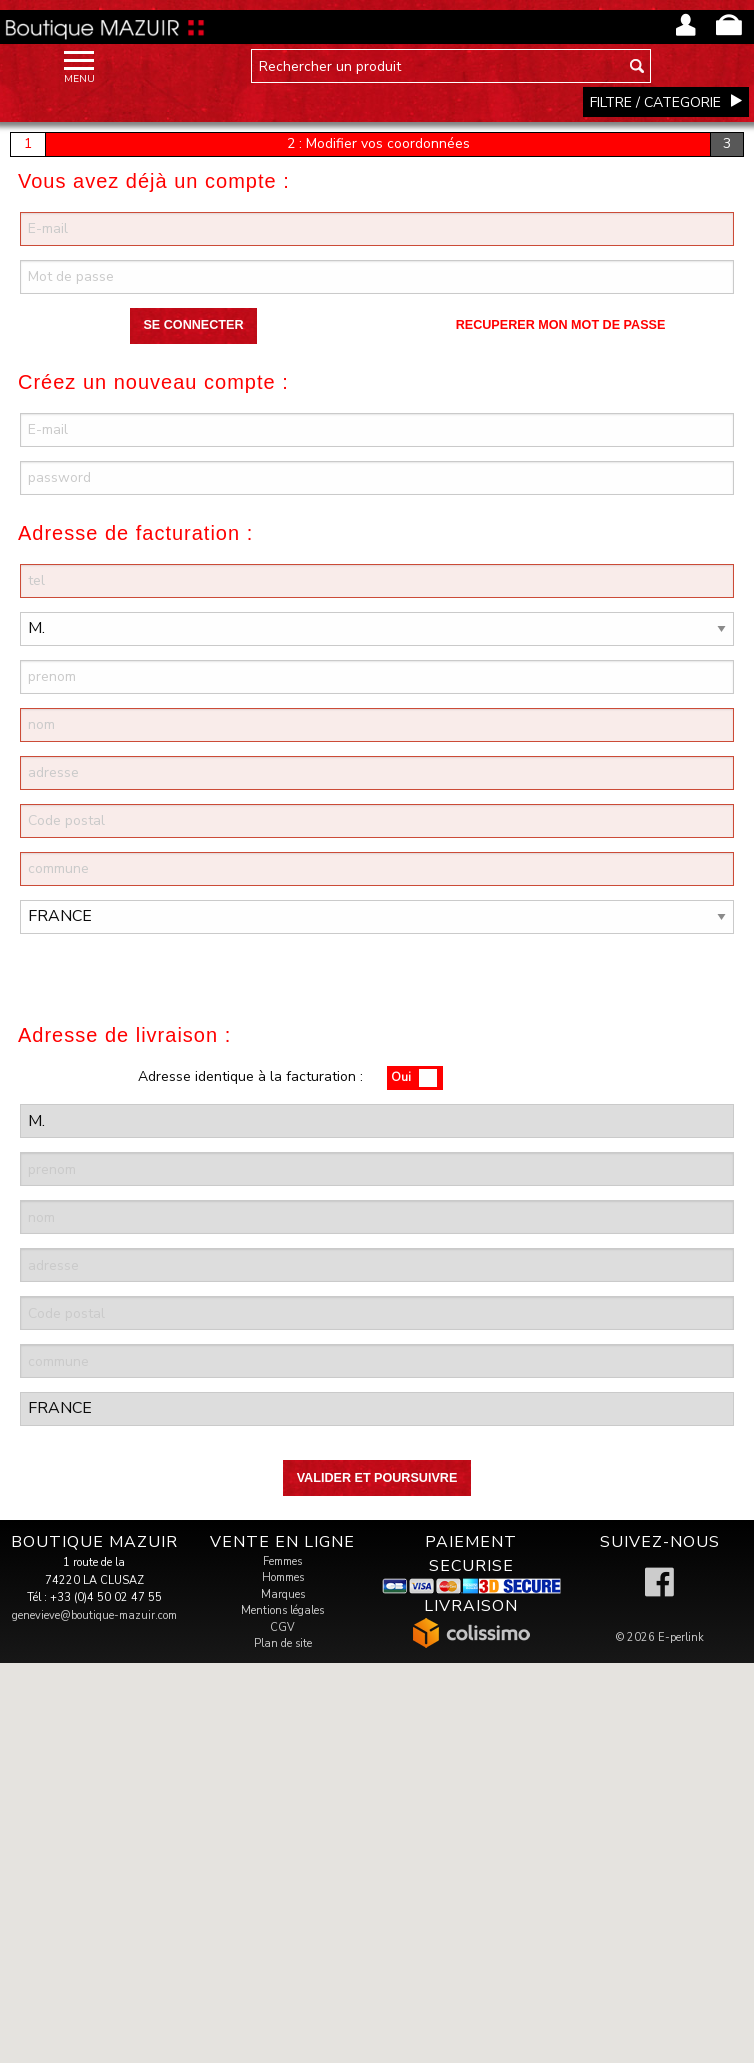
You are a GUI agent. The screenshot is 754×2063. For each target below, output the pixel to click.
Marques (283, 1594)
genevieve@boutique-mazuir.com (94, 1615)
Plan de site (283, 1643)
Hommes (283, 1577)
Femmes (282, 1561)
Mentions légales (282, 1610)
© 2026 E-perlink (660, 1637)
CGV (282, 1627)
